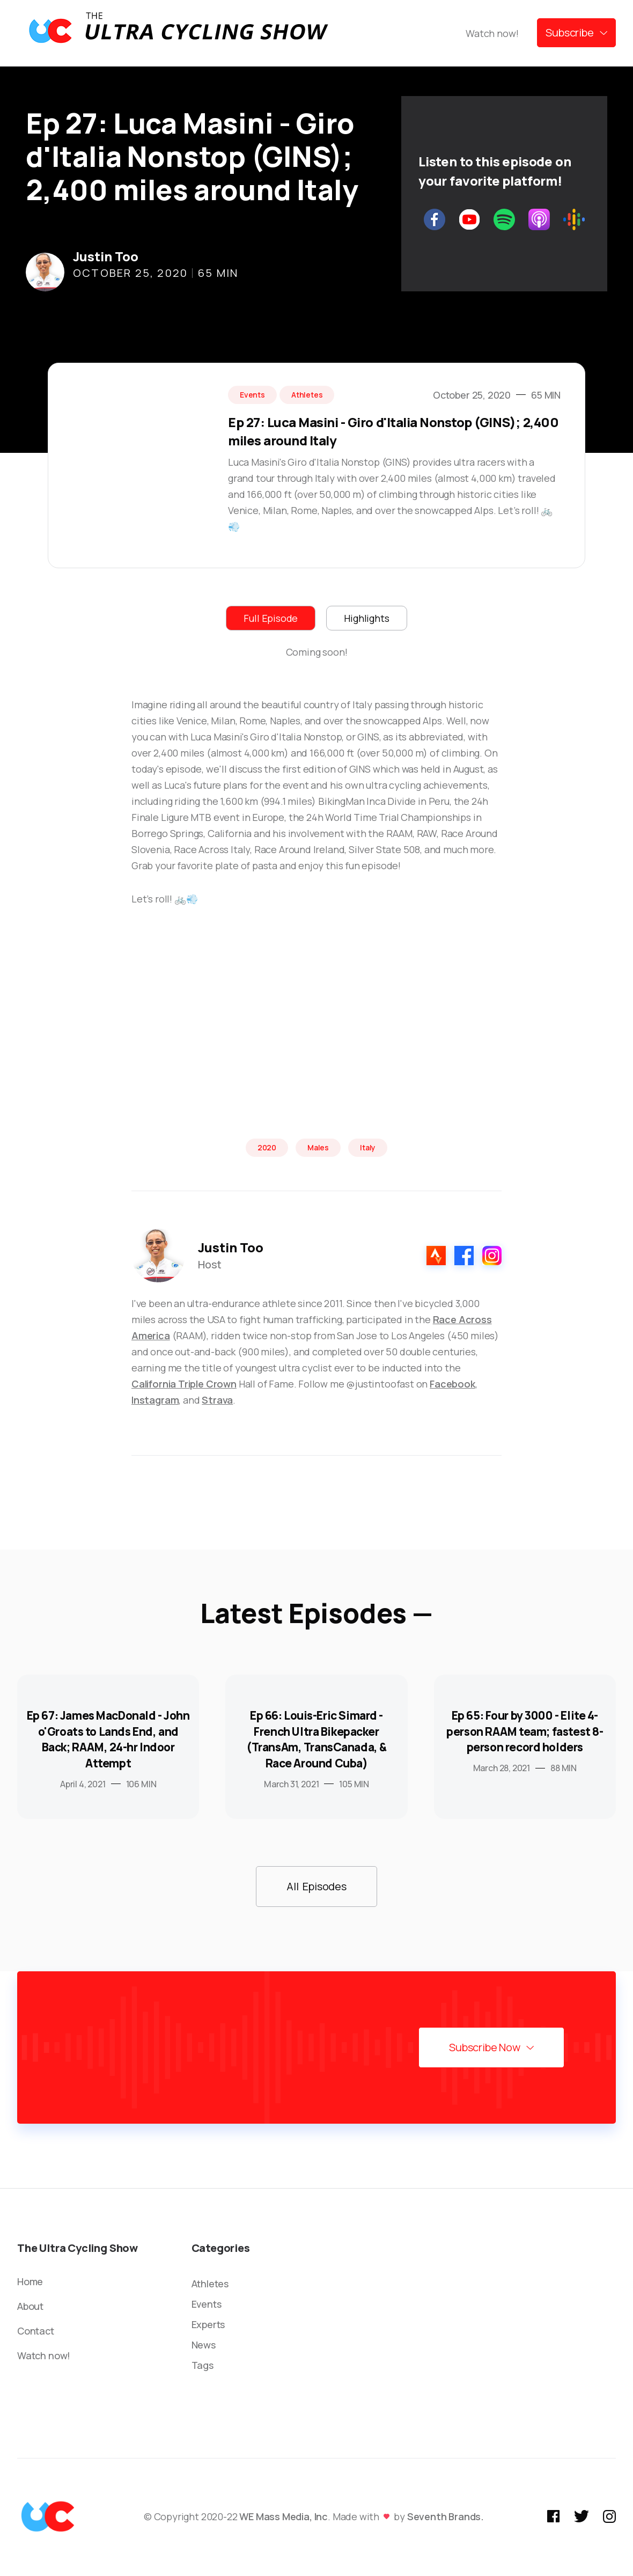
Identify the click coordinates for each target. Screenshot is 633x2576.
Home (30, 2281)
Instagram (155, 1399)
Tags (203, 2365)
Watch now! (492, 33)
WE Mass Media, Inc (283, 2516)
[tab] (270, 618)
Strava (217, 1399)
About (30, 2306)
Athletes (210, 2283)
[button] (576, 32)
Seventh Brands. (445, 2516)
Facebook (452, 1383)
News (204, 2344)
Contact (35, 2331)
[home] (178, 33)
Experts (208, 2324)
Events (207, 2304)
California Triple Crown (184, 1383)
